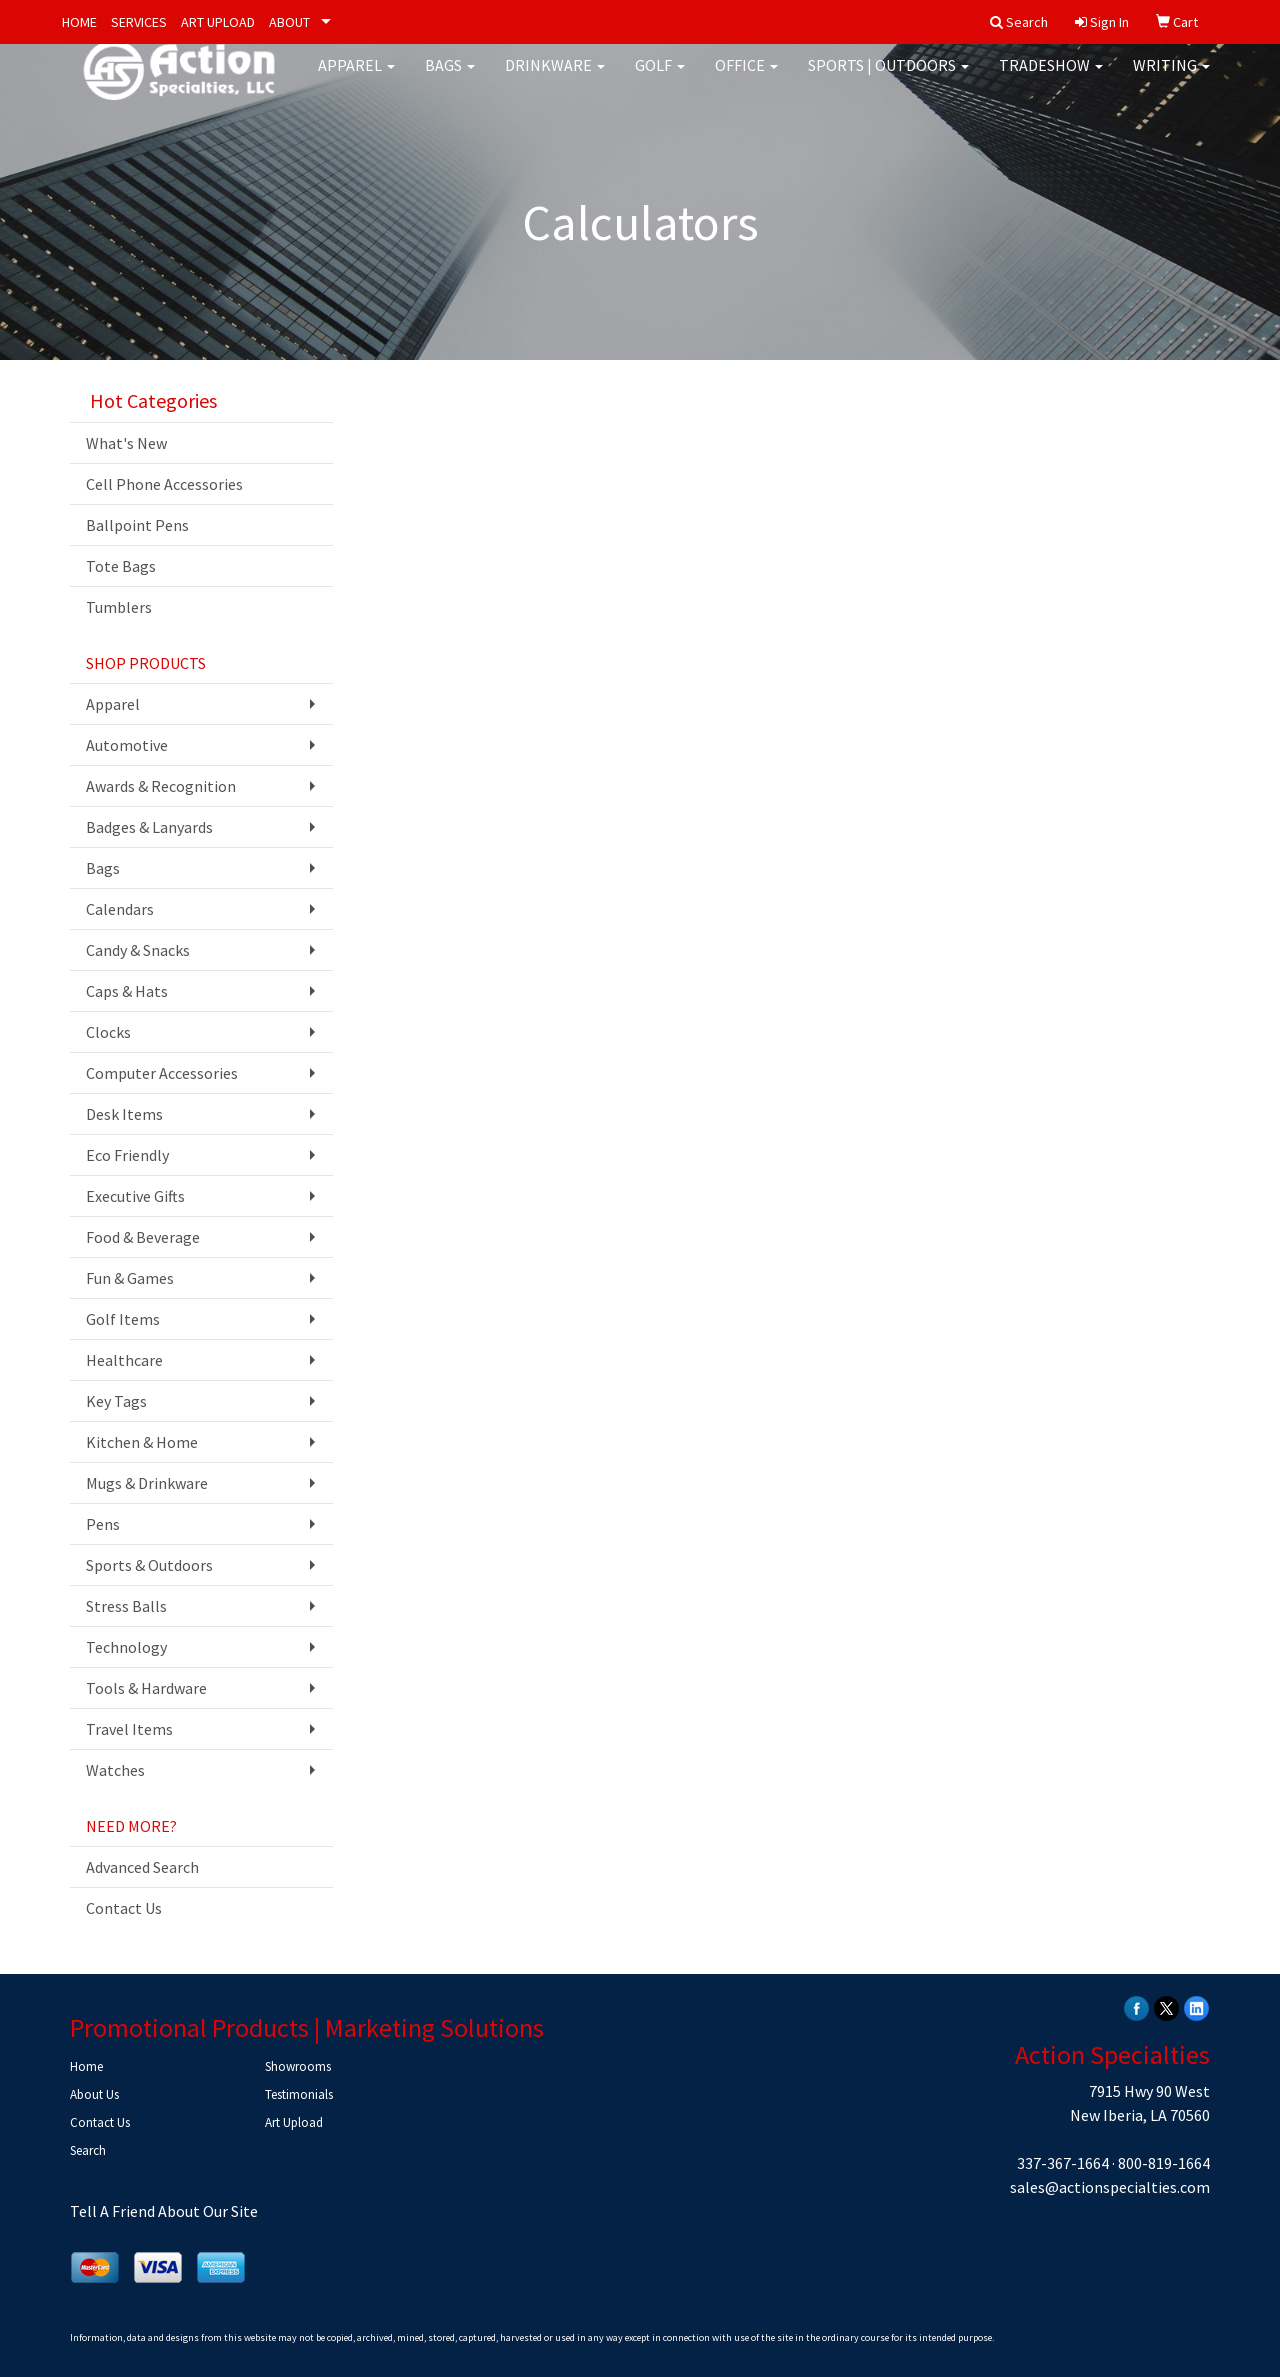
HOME (79, 22)
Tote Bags (121, 566)
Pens (103, 1524)
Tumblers (119, 607)
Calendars (120, 909)
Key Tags (116, 1401)
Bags (450, 80)
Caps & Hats (127, 991)
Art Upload (294, 2122)
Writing (1171, 80)
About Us (94, 2094)
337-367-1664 (1063, 2163)
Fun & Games (130, 1278)
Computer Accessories (162, 1073)
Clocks (108, 1032)
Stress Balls (126, 1606)
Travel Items (129, 1729)
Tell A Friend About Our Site (164, 2211)
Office (746, 80)
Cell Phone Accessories (164, 484)
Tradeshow (1051, 80)
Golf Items (123, 1319)
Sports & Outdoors (149, 1565)
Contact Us (124, 1908)
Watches (115, 1770)
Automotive (127, 745)
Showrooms (298, 2066)
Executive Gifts (135, 1196)
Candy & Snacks (138, 950)
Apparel (356, 80)
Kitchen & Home (142, 1442)
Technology (126, 1647)
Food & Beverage (143, 1237)
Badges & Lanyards (149, 827)
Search (88, 2150)
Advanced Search (142, 1867)
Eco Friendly (127, 1155)
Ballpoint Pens (137, 525)
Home (86, 2066)
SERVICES (139, 22)
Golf (660, 80)
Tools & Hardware (146, 1688)
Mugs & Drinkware (147, 1483)
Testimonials (299, 2094)
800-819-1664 (1164, 2163)
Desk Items (124, 1114)
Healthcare (124, 1360)
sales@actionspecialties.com (1110, 2187)
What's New (126, 443)
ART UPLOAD (218, 22)
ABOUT (289, 22)
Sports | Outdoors (888, 80)
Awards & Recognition (161, 786)
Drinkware (555, 80)
